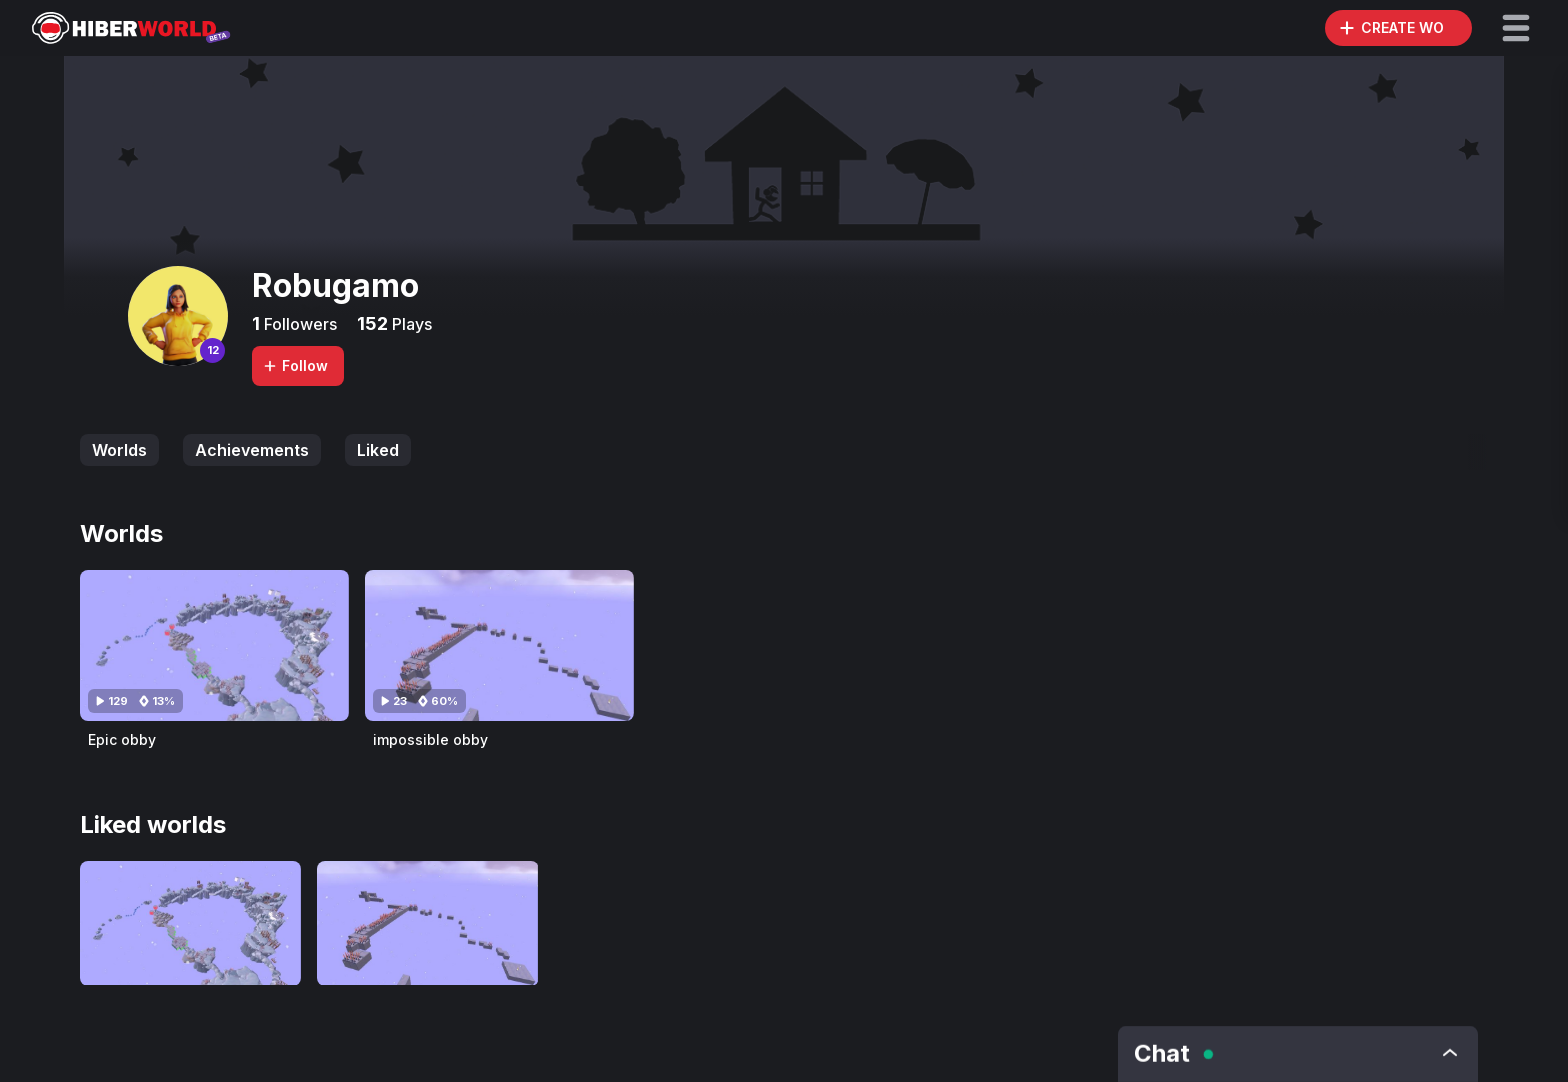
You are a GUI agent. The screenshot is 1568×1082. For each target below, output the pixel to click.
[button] (1516, 28)
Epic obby (122, 739)
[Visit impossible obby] (499, 645)
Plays (410, 324)
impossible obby (430, 739)
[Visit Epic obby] (214, 645)
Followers (298, 324)
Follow (295, 365)
